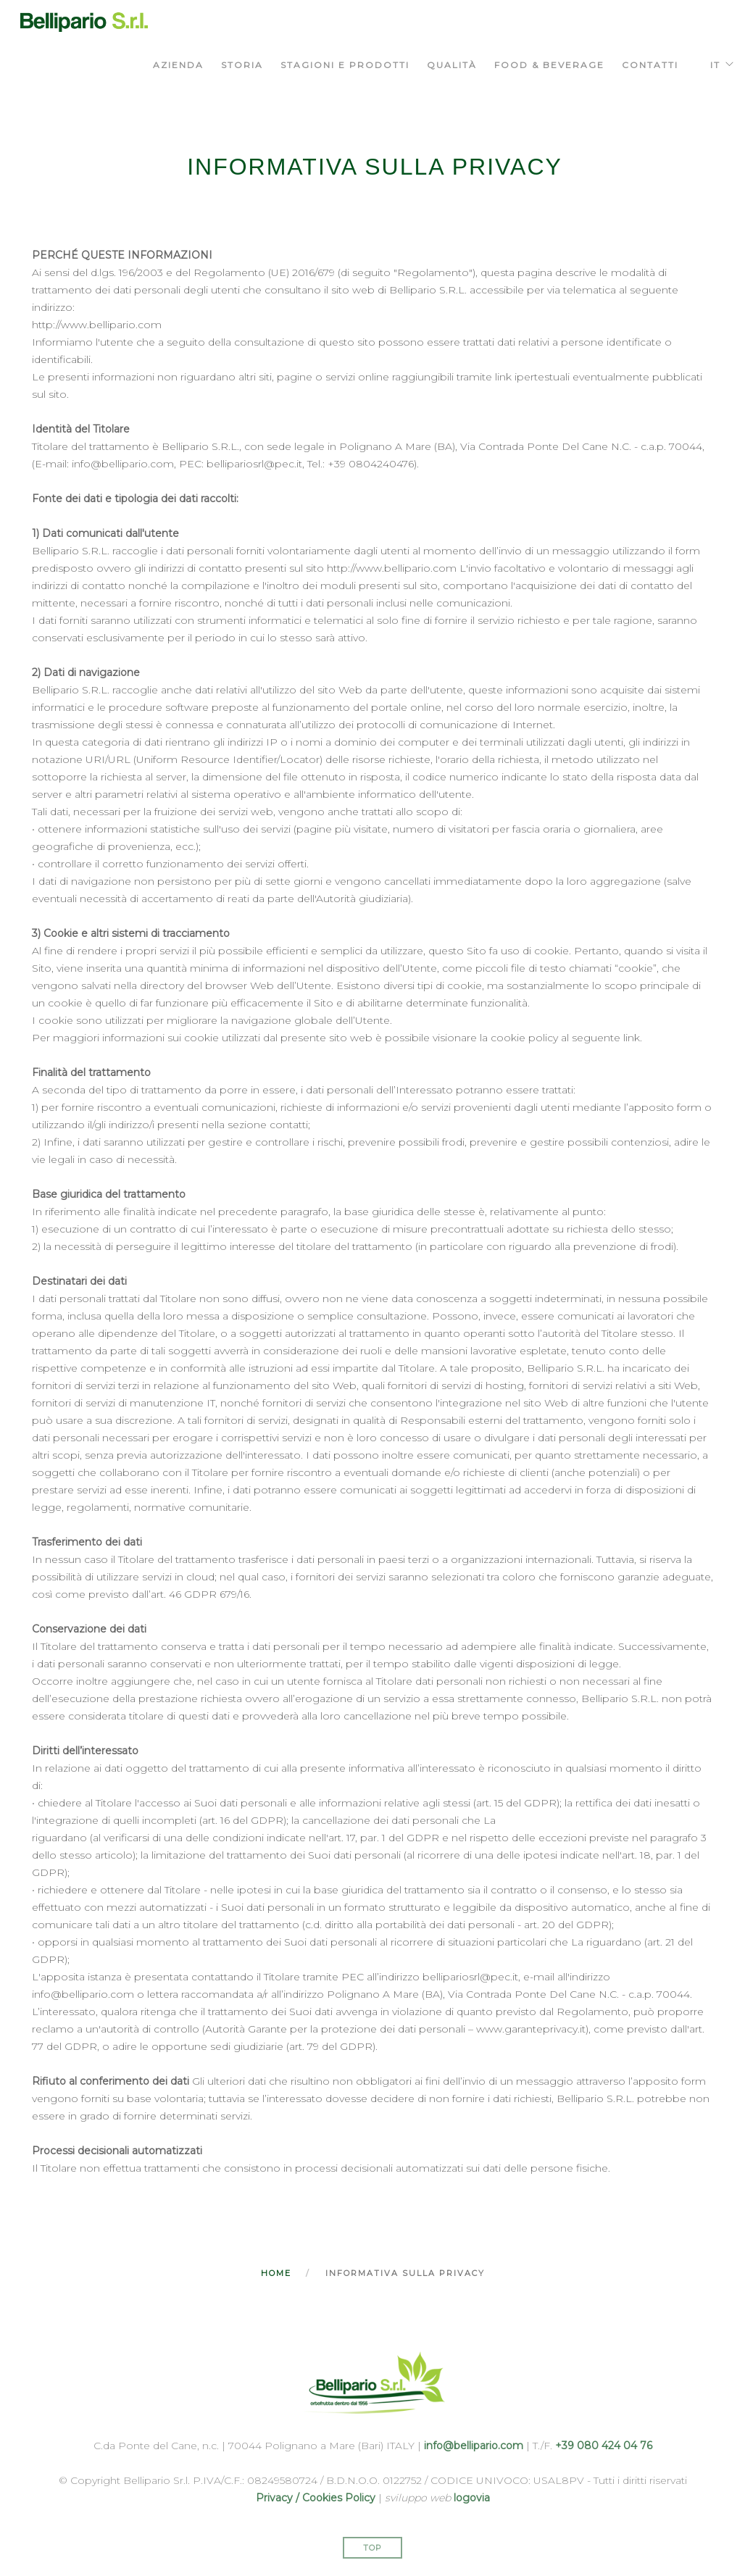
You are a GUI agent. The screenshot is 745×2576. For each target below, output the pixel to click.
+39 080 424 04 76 (603, 2445)
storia (242, 64)
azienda (178, 64)
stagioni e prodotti (344, 64)
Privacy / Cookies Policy (315, 2497)
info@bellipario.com (473, 2445)
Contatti (650, 64)
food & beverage (549, 64)
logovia (472, 2497)
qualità (452, 64)
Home (276, 2273)
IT (715, 64)
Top (372, 2548)
